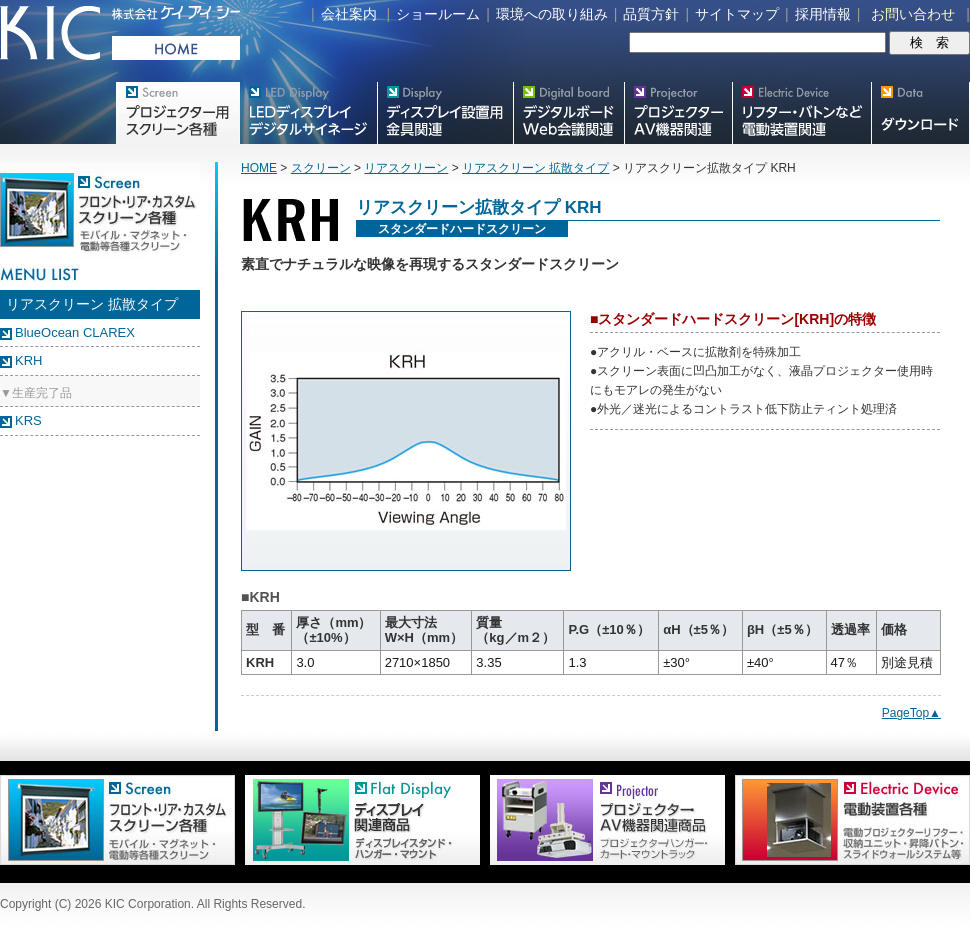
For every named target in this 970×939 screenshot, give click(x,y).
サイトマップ (737, 14)
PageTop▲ (911, 713)
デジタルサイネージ (308, 113)
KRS (28, 420)
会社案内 (349, 14)
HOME (259, 168)
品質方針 (651, 14)
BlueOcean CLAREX (75, 332)
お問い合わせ (913, 14)
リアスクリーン (406, 168)
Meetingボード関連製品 (568, 113)
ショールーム (438, 14)
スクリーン (321, 168)
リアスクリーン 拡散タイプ (535, 168)
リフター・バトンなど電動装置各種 (801, 113)
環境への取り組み (552, 14)
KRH (28, 360)
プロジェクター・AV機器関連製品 (678, 113)
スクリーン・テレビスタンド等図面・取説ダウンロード (920, 113)
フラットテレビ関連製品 (445, 113)
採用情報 (823, 14)
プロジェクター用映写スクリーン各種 (177, 113)
